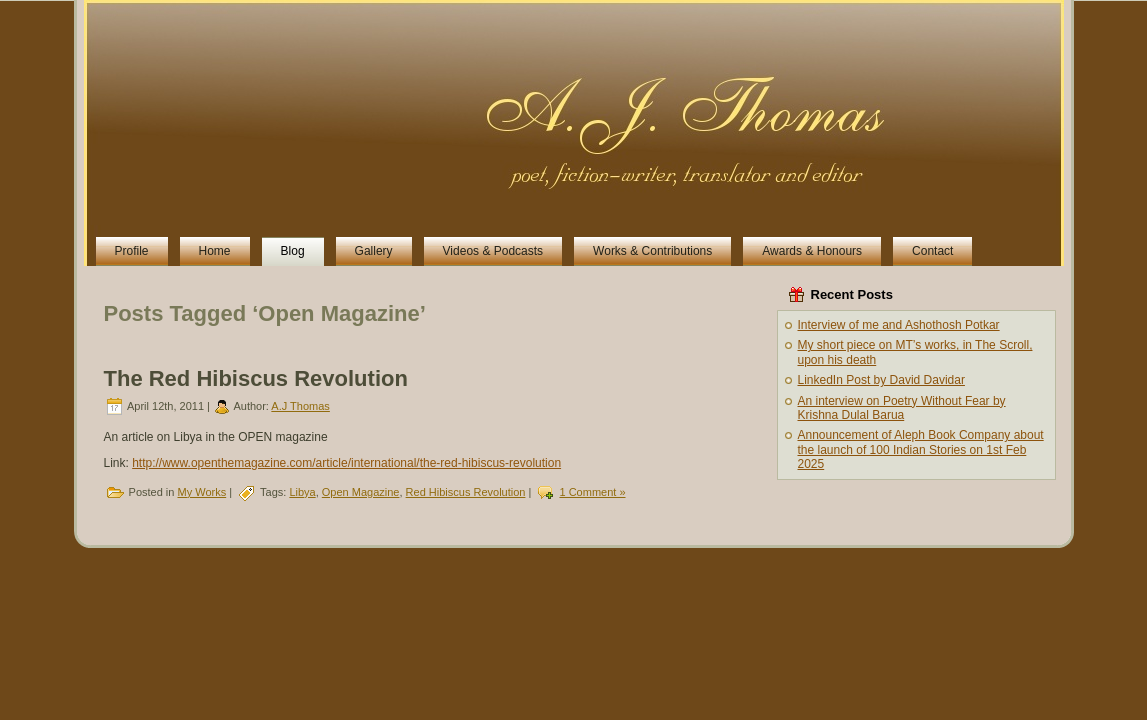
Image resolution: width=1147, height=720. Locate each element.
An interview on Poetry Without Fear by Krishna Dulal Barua (902, 408)
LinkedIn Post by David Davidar (881, 380)
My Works (201, 492)
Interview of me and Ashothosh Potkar (899, 325)
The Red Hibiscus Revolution (256, 378)
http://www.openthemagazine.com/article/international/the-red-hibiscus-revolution (346, 463)
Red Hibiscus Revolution (466, 492)
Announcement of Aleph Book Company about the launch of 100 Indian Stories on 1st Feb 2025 (921, 449)
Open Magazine (361, 492)
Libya (302, 492)
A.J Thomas (300, 406)
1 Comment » (592, 492)
